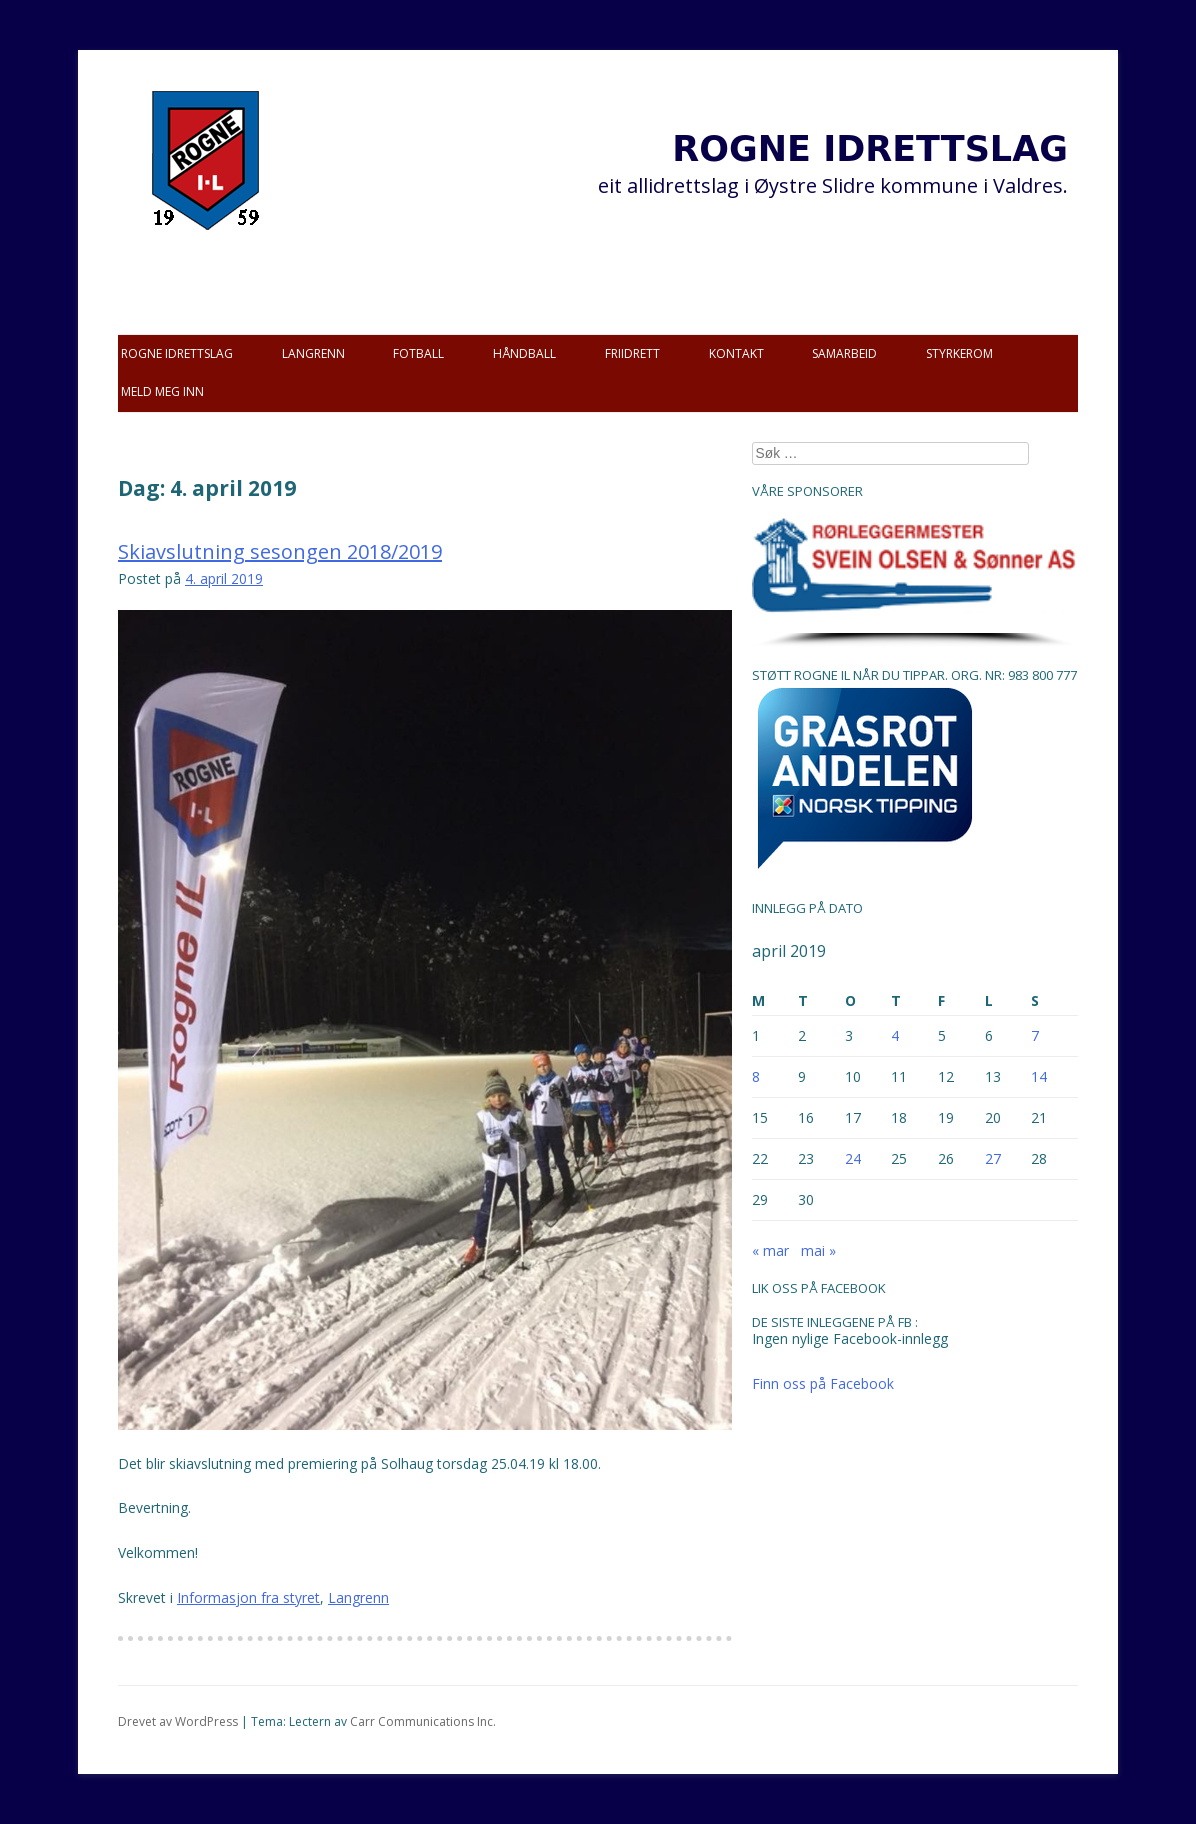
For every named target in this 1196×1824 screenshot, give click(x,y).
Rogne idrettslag (177, 353)
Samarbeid (844, 353)
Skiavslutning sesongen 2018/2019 (280, 551)
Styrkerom (959, 353)
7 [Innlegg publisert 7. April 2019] (1035, 1035)
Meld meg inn (162, 391)
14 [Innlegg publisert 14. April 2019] (1039, 1076)
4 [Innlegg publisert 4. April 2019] (895, 1035)
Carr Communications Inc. (423, 1721)
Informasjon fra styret (248, 1597)
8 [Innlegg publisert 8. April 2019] (756, 1076)
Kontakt (736, 353)
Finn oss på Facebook (823, 1383)
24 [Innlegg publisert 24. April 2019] (853, 1158)
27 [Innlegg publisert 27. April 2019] (993, 1158)
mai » (818, 1250)
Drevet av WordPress (178, 1721)
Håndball (524, 353)
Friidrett (632, 353)
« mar (770, 1250)
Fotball (418, 353)
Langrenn (313, 353)
